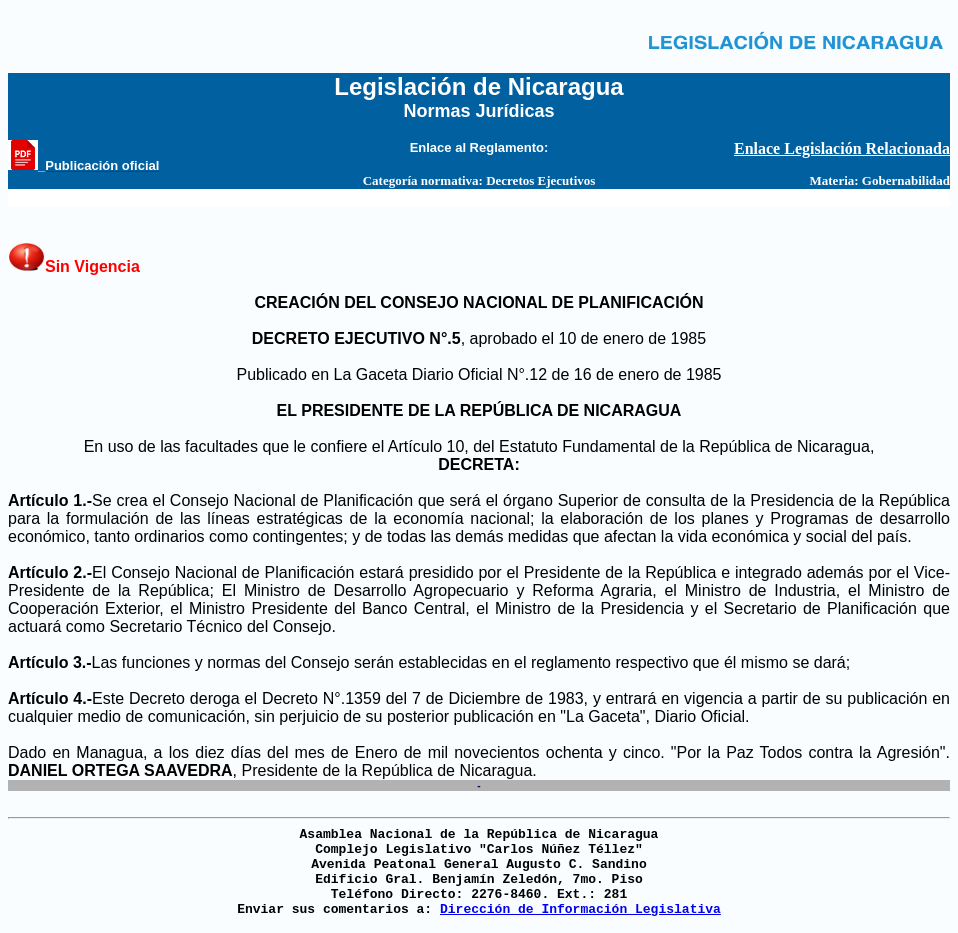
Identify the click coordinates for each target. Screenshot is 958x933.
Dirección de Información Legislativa (580, 909)
